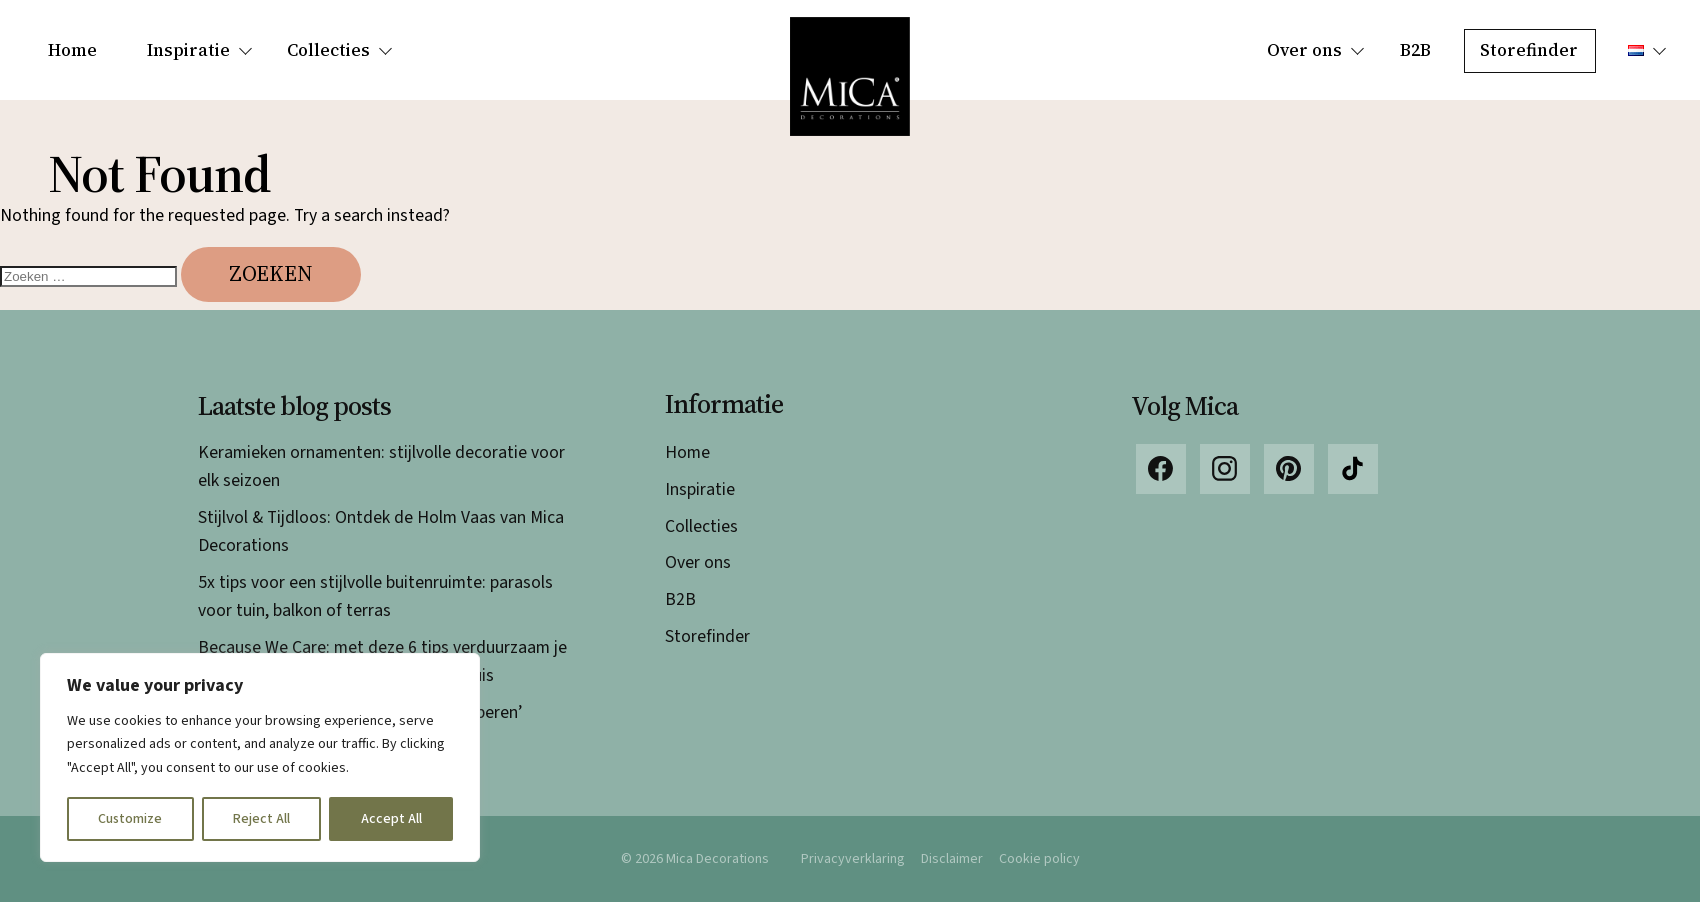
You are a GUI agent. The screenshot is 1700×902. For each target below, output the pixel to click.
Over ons (1304, 50)
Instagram (1225, 469)
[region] (260, 757)
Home (72, 50)
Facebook (1161, 469)
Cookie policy (1039, 859)
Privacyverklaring (853, 859)
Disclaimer (952, 859)
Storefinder (1529, 50)
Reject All (261, 819)
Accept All (391, 819)
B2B (1415, 50)
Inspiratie (188, 50)
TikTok (1353, 469)
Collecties (328, 50)
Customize (130, 819)
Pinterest (1289, 469)
